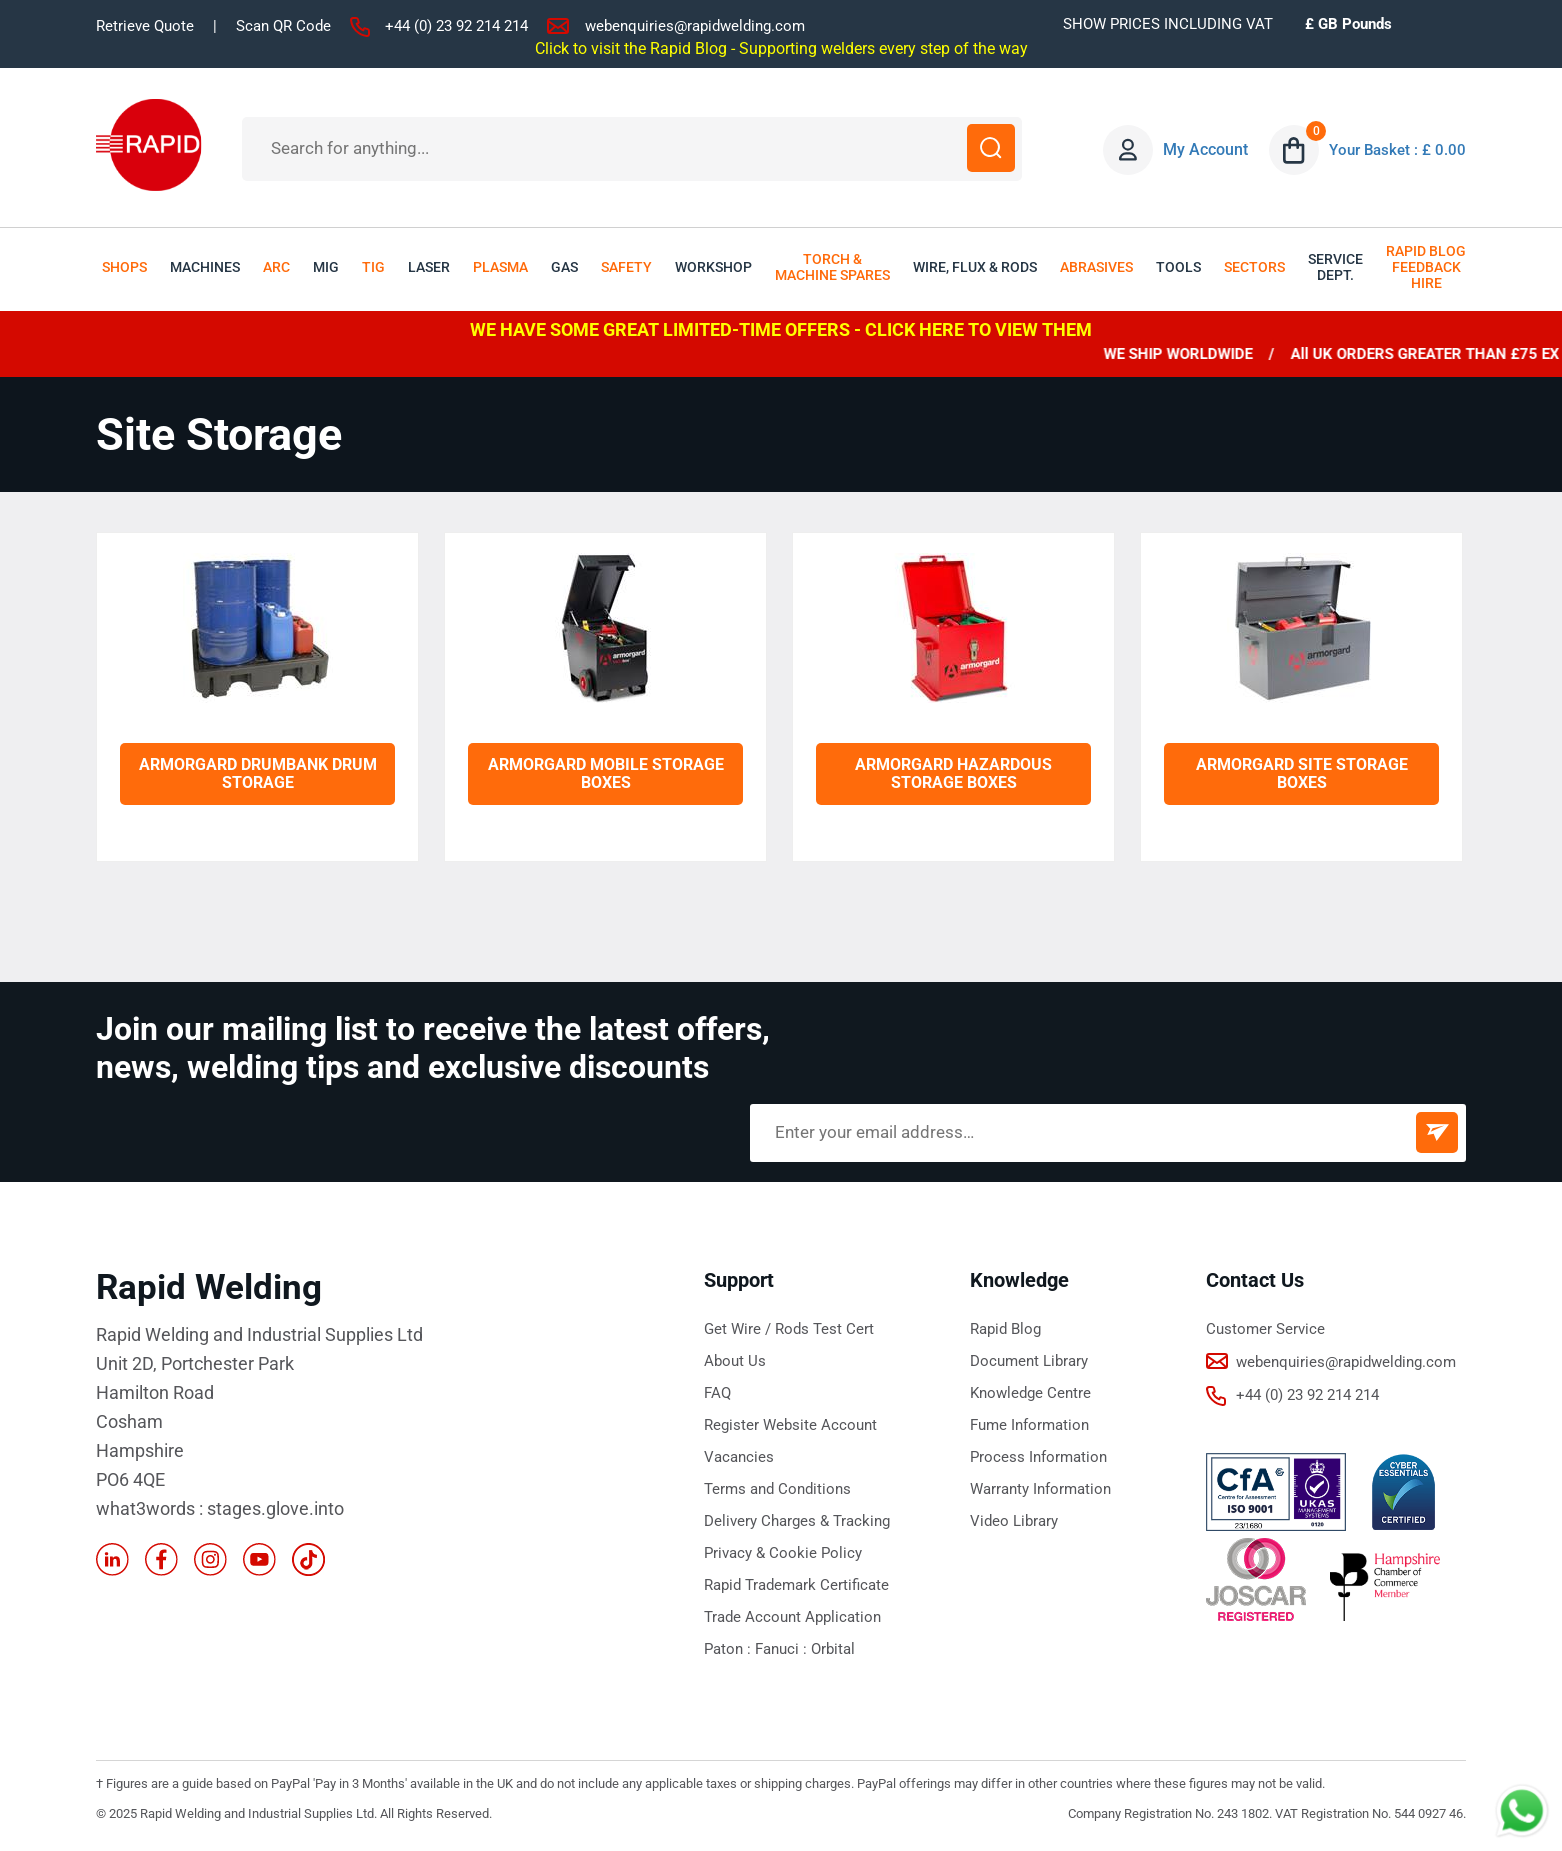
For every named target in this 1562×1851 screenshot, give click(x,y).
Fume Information (1029, 1425)
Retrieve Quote (145, 26)
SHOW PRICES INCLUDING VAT (1168, 24)
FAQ (717, 1393)
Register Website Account (790, 1425)
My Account (1200, 149)
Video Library (1014, 1521)
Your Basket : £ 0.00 (1395, 149)
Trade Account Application (792, 1617)
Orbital (833, 1649)
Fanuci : (783, 1649)
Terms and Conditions (777, 1489)
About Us (735, 1361)
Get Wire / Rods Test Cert (789, 1329)
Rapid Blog (1005, 1329)
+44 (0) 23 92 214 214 (456, 26)
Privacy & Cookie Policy (783, 1553)
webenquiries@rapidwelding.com (695, 26)
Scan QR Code (283, 26)
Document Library (1029, 1361)
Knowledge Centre (1030, 1393)
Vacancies (739, 1457)
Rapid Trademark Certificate (796, 1585)
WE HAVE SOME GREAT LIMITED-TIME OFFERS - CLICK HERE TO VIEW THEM (781, 329)
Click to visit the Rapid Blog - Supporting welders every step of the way (781, 48)
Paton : (729, 1649)
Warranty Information (1040, 1489)
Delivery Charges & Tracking (797, 1521)
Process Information (1038, 1457)
